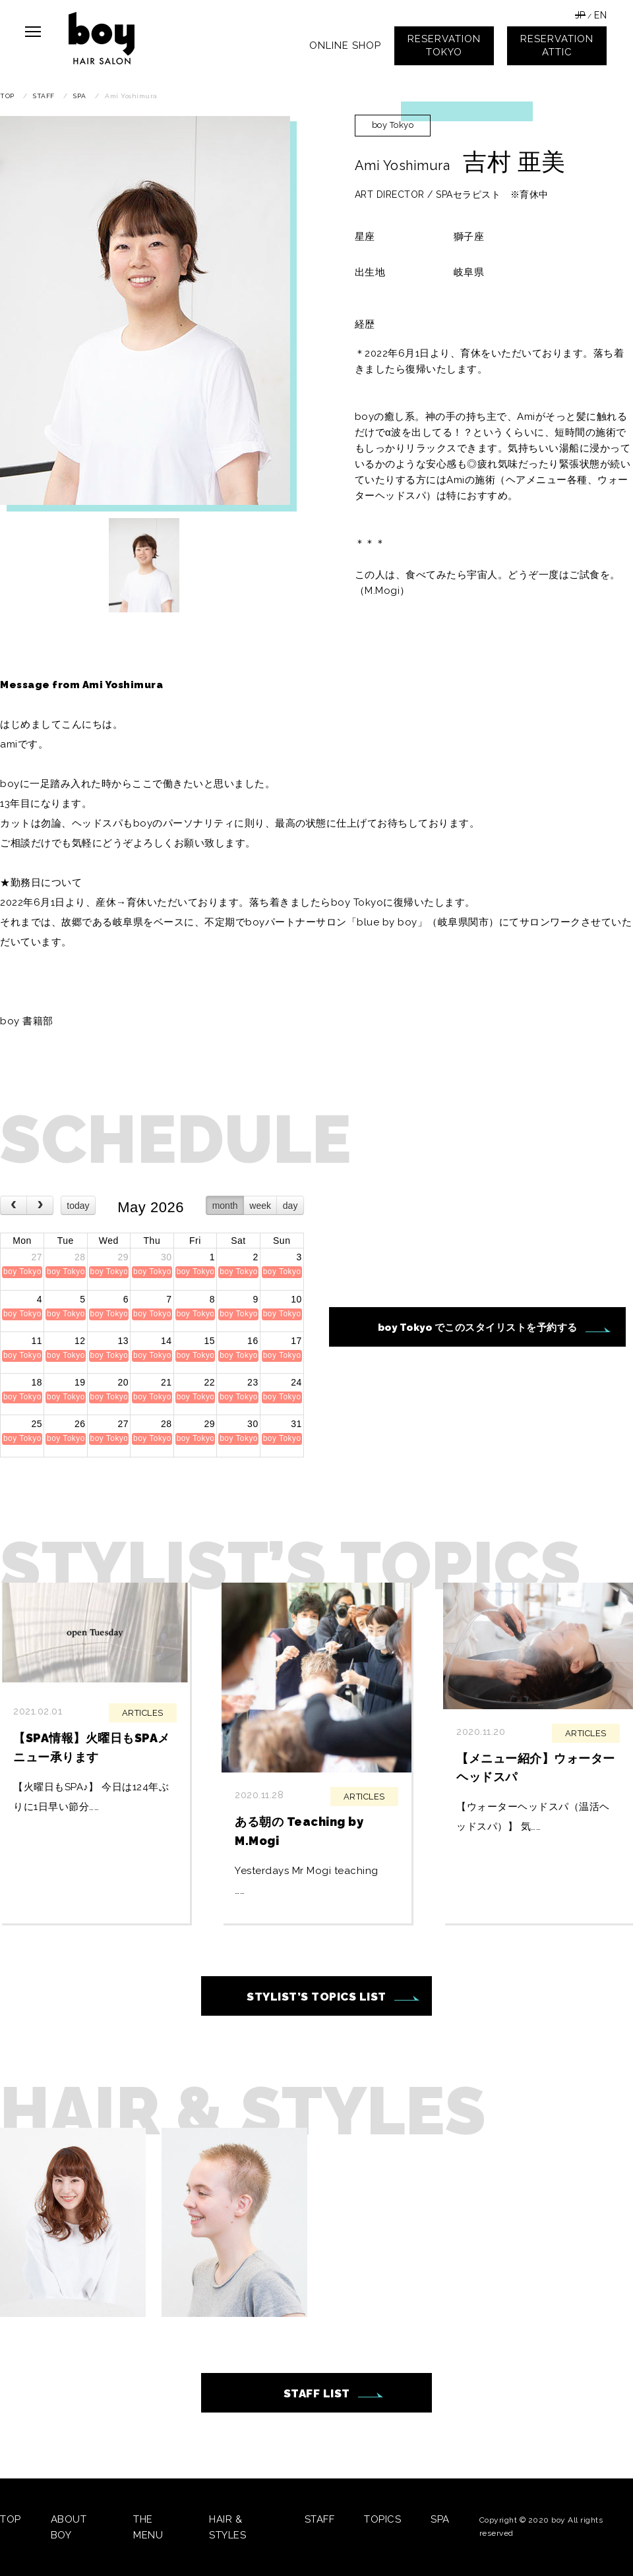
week (260, 1205)
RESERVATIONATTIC (556, 45)
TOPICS (382, 2519)
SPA (440, 2519)
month (225, 1205)
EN (600, 15)
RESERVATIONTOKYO (444, 45)
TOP (10, 2519)
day (290, 1205)
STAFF (320, 2519)
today (78, 1205)
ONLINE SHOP (345, 45)
